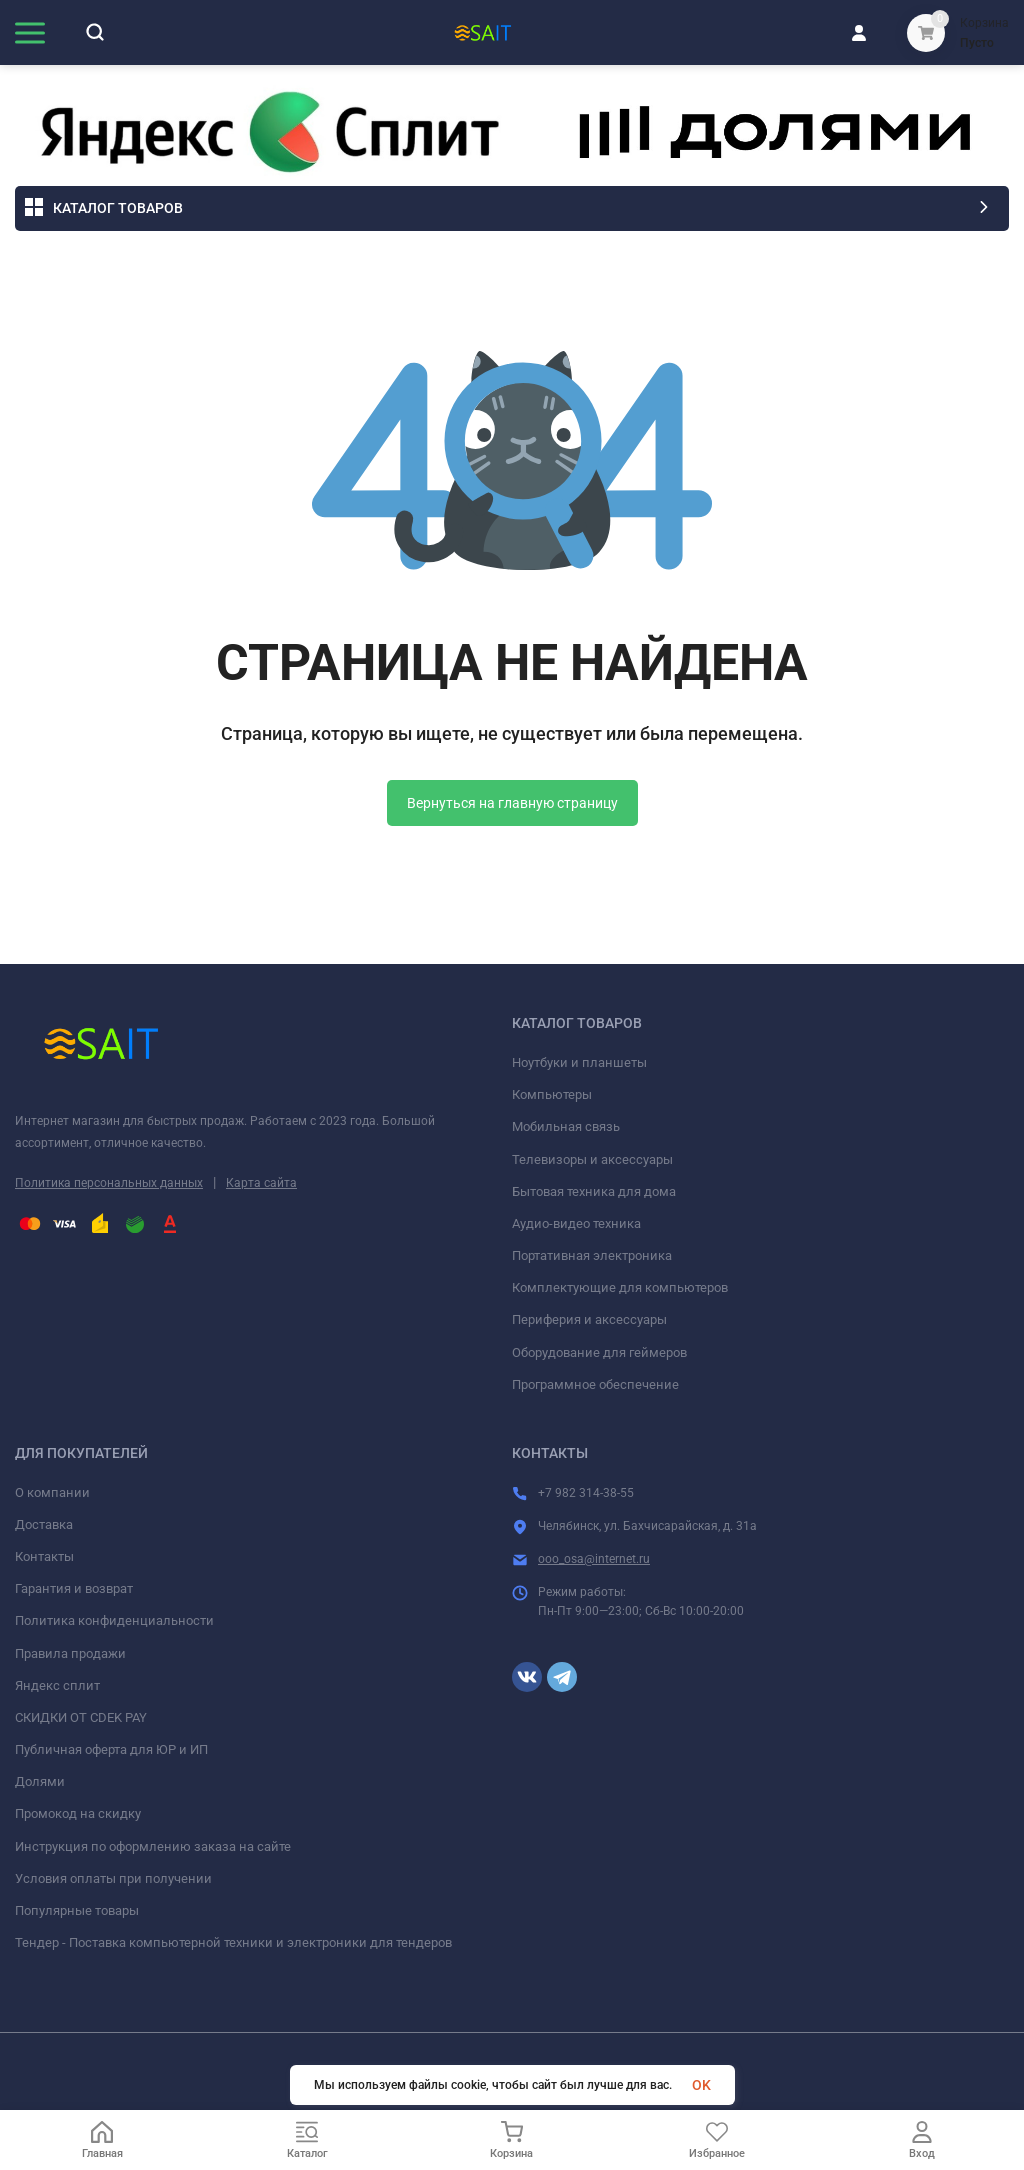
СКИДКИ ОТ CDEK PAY (81, 1717)
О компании (52, 1492)
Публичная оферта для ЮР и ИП (111, 1749)
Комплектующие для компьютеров (620, 1287)
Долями (40, 1781)
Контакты (44, 1556)
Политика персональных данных (109, 1183)
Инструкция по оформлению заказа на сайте (153, 1846)
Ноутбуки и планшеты (579, 1062)
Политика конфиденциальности (114, 1620)
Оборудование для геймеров (599, 1352)
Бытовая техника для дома (594, 1191)
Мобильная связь (566, 1126)
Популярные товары (77, 1910)
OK (701, 2085)
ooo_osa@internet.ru (594, 1559)
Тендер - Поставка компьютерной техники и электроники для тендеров (233, 1942)
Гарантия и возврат (74, 1588)
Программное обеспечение (595, 1384)
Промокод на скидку (78, 1813)
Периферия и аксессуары (589, 1319)
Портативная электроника (592, 1255)
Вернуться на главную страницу (512, 803)
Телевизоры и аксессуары (592, 1159)
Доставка (44, 1524)
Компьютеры (552, 1094)
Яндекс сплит (57, 1685)
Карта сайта (261, 1183)
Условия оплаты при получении (113, 1878)
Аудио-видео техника (576, 1223)
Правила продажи (70, 1653)
